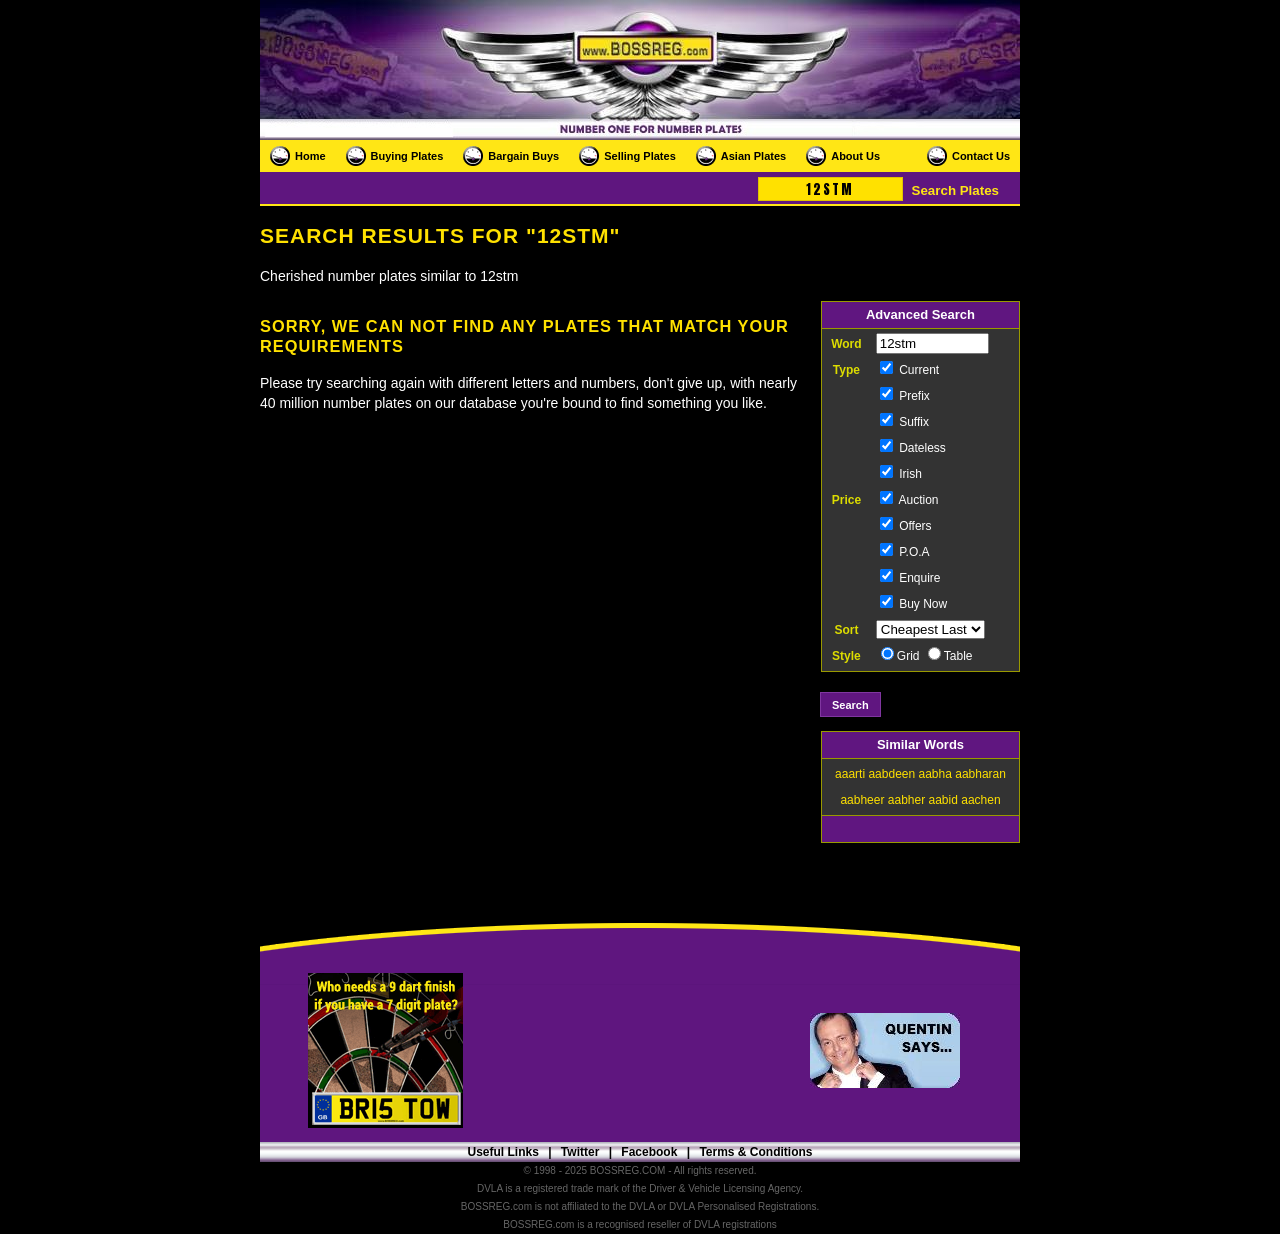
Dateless (913, 448)
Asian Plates (753, 156)
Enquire (910, 578)
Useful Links (502, 1152)
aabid (943, 800)
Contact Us (981, 156)
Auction (909, 500)
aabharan (980, 774)
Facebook (649, 1152)
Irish (901, 474)
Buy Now (913, 604)
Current (909, 370)
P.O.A (905, 552)
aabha (935, 774)
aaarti (850, 774)
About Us (855, 156)
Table (950, 656)
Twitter (580, 1152)
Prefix (905, 396)
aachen (980, 800)
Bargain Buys (523, 156)
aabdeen (891, 774)
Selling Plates (640, 156)
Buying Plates (407, 156)
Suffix (904, 422)
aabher (906, 800)
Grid (900, 656)
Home (310, 156)
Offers (906, 526)
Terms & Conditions (755, 1152)
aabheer (862, 800)
